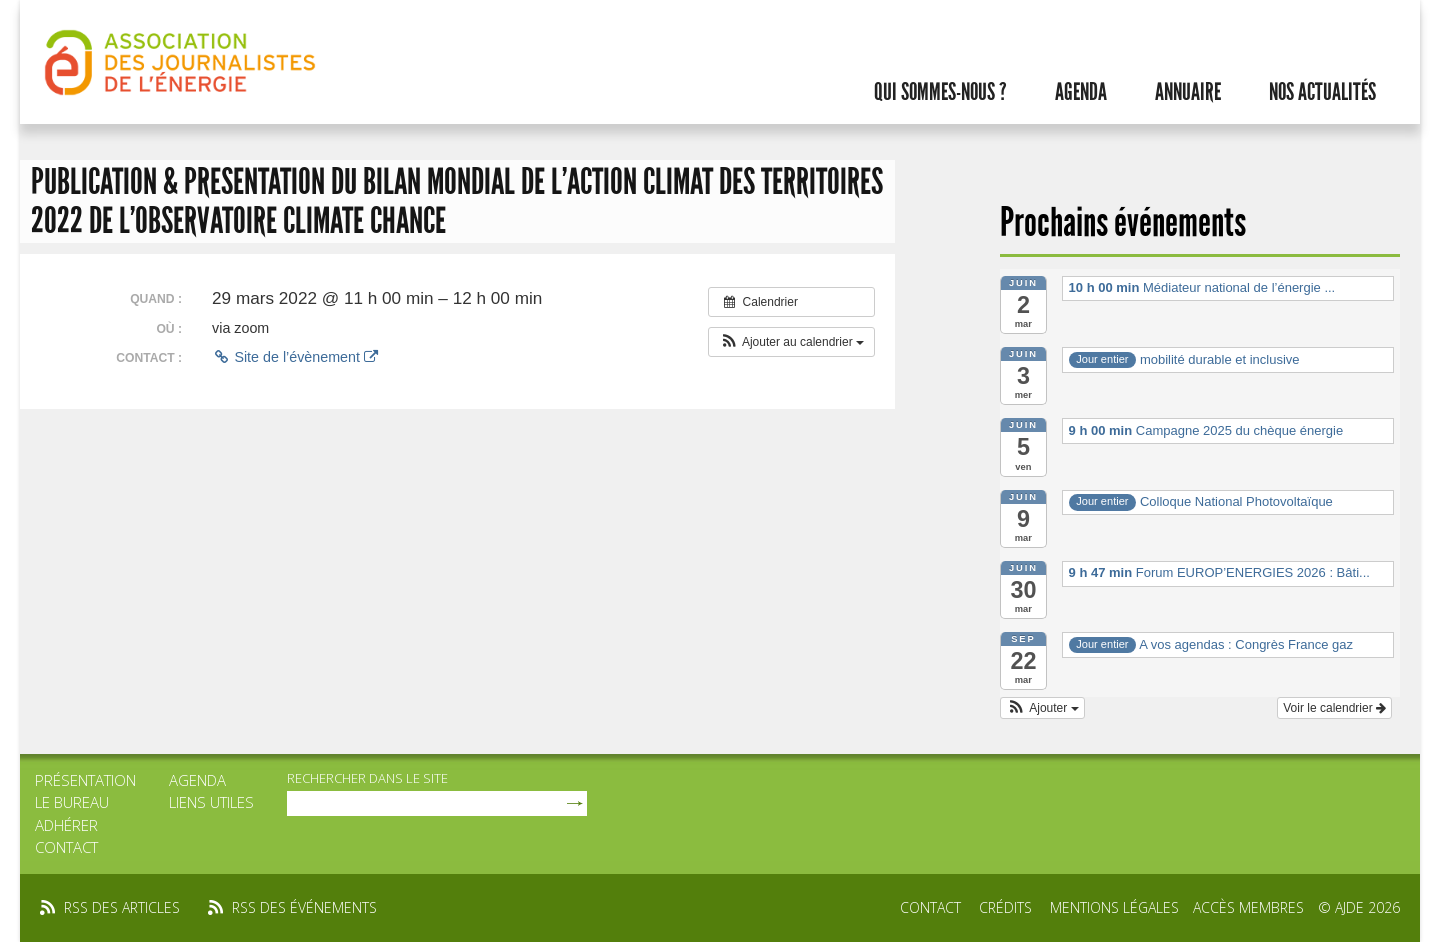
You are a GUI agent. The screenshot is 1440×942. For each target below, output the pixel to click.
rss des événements (304, 907)
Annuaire (1188, 92)
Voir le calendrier (1334, 708)
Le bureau (72, 802)
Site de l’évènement (295, 357)
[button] (791, 342)
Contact (66, 847)
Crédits (1005, 907)
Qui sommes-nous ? (940, 92)
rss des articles (122, 907)
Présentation (85, 780)
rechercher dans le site (367, 778)
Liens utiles (211, 802)
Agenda (1081, 92)
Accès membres (1248, 907)
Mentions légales (1114, 907)
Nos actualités (1322, 92)
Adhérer (66, 825)
